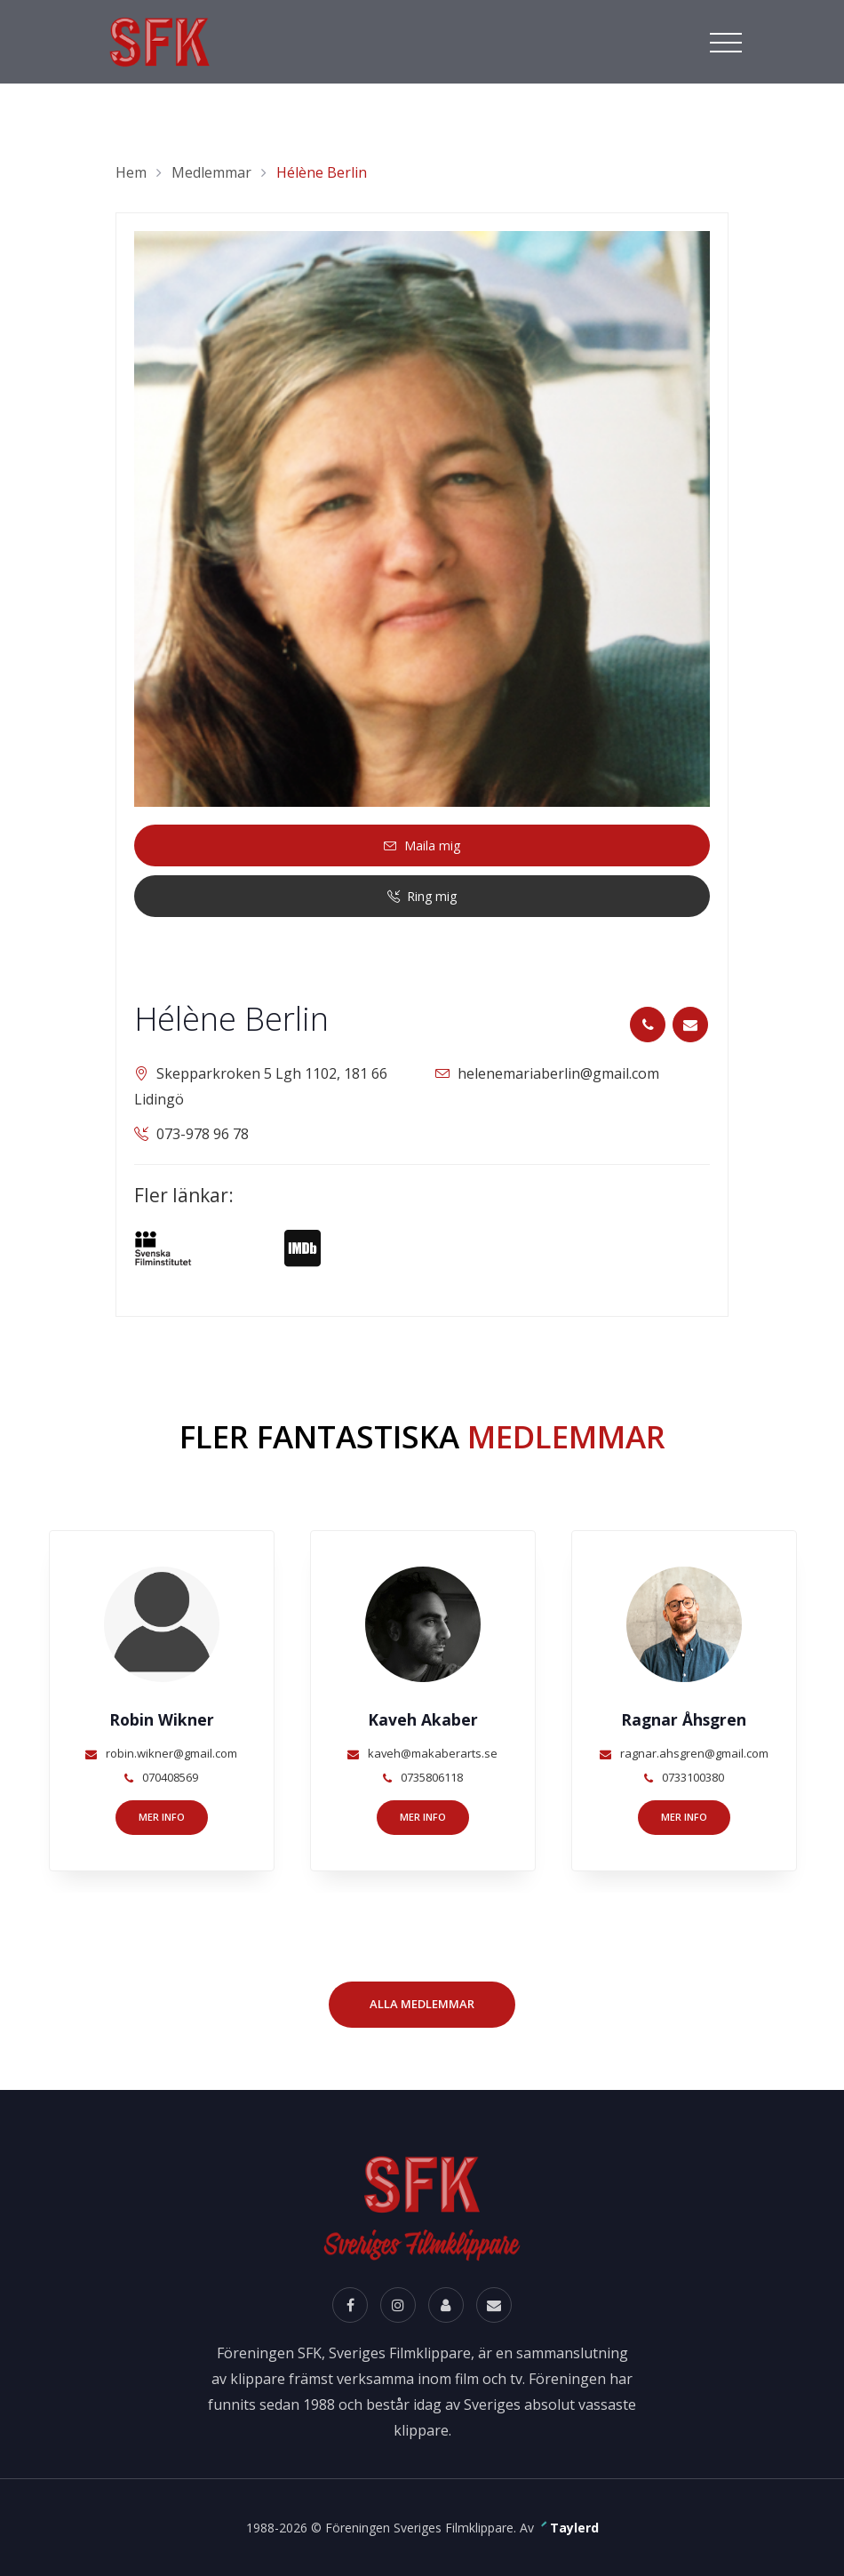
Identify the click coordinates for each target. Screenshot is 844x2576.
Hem (131, 172)
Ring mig (422, 896)
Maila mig (422, 845)
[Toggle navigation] (726, 41)
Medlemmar (211, 172)
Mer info (162, 1816)
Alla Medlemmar (422, 2004)
